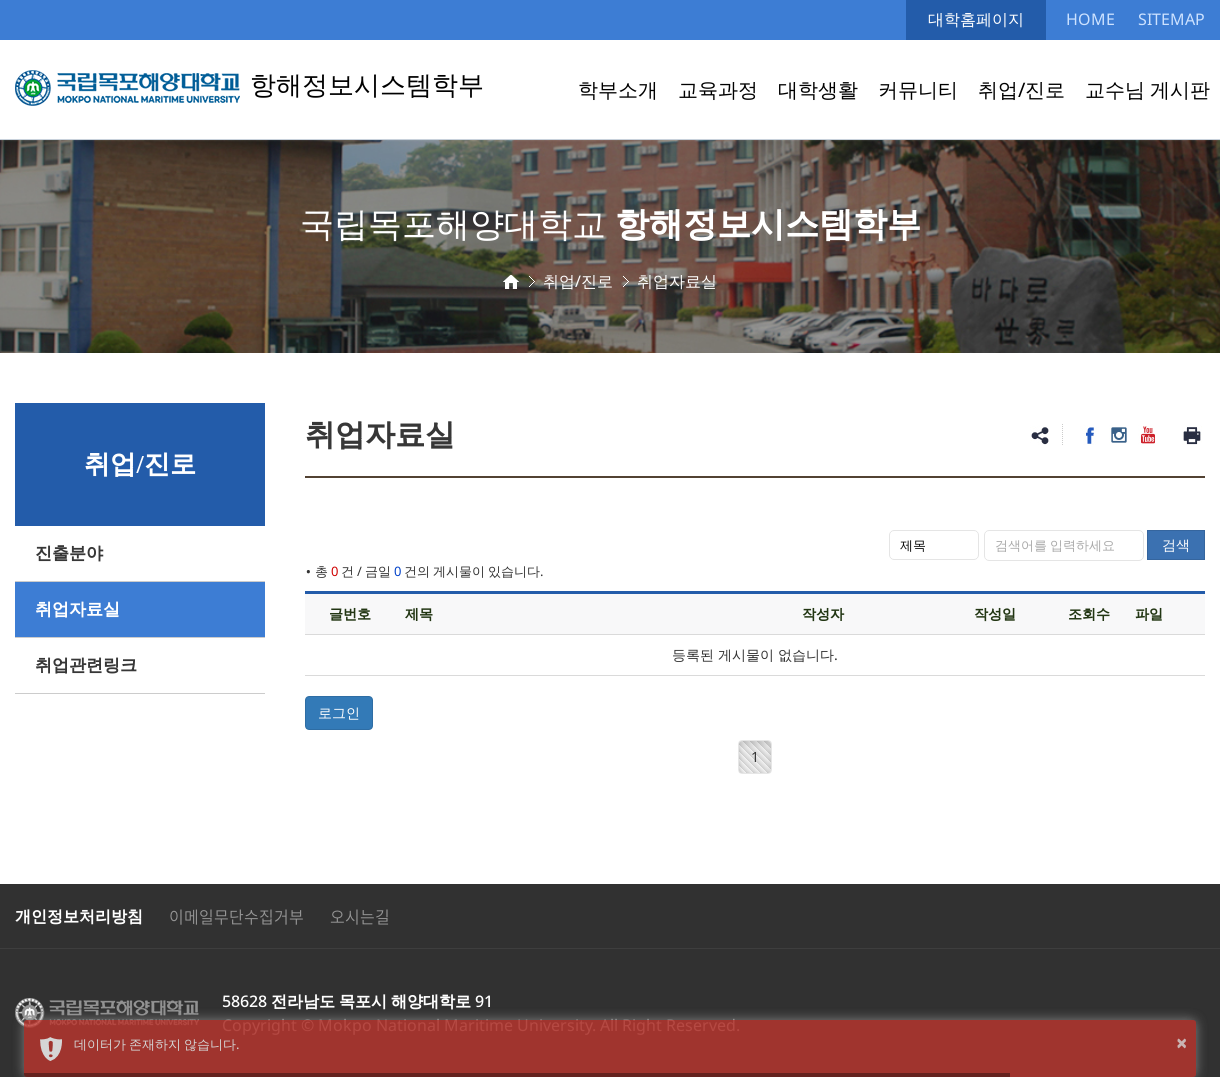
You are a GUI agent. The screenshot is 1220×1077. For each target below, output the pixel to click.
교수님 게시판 (1147, 89)
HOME (1090, 19)
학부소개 (618, 89)
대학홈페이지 (976, 19)
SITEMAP (1171, 19)
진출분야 (69, 553)
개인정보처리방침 (79, 916)
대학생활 (818, 89)
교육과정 (718, 89)
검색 (1176, 544)
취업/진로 (1021, 89)
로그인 (339, 712)
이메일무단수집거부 (236, 916)
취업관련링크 (86, 665)
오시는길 (360, 916)
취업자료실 (77, 609)
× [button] (1181, 1042)
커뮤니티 (918, 89)
